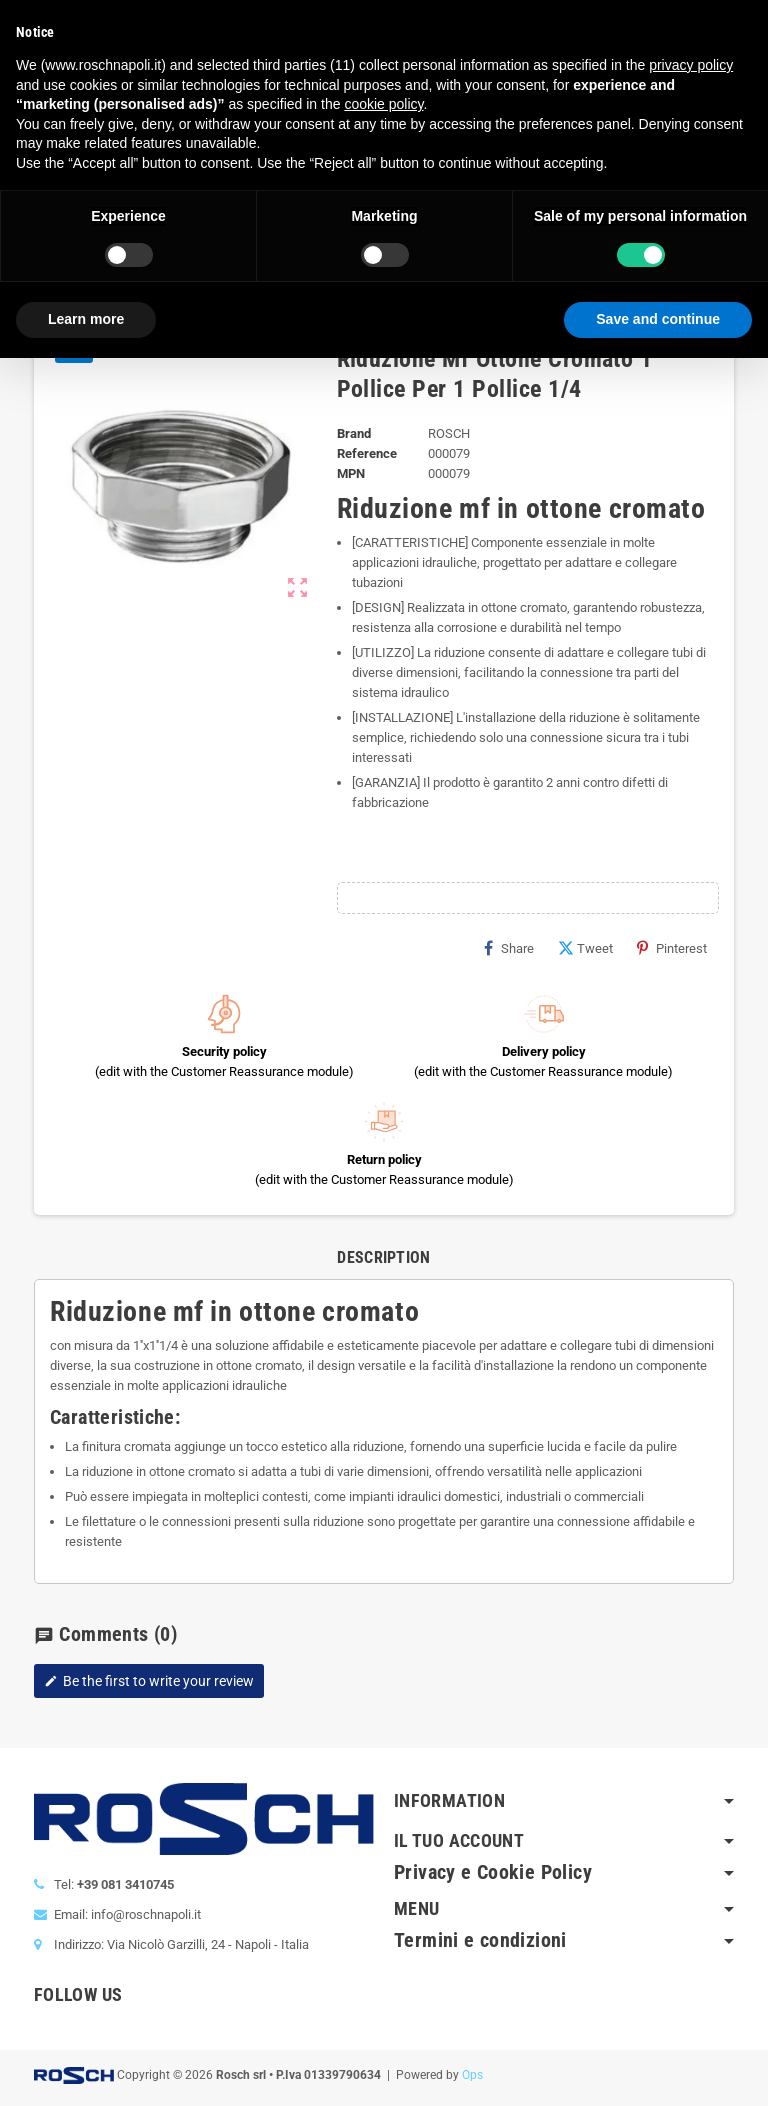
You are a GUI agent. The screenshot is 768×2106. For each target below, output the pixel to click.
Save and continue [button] (658, 319)
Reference (367, 453)
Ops (472, 2075)
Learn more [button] (86, 319)
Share (509, 948)
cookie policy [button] (383, 104)
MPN (351, 473)
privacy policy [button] (691, 65)
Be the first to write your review (149, 1681)
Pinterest (672, 948)
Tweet (585, 948)
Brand (354, 433)
